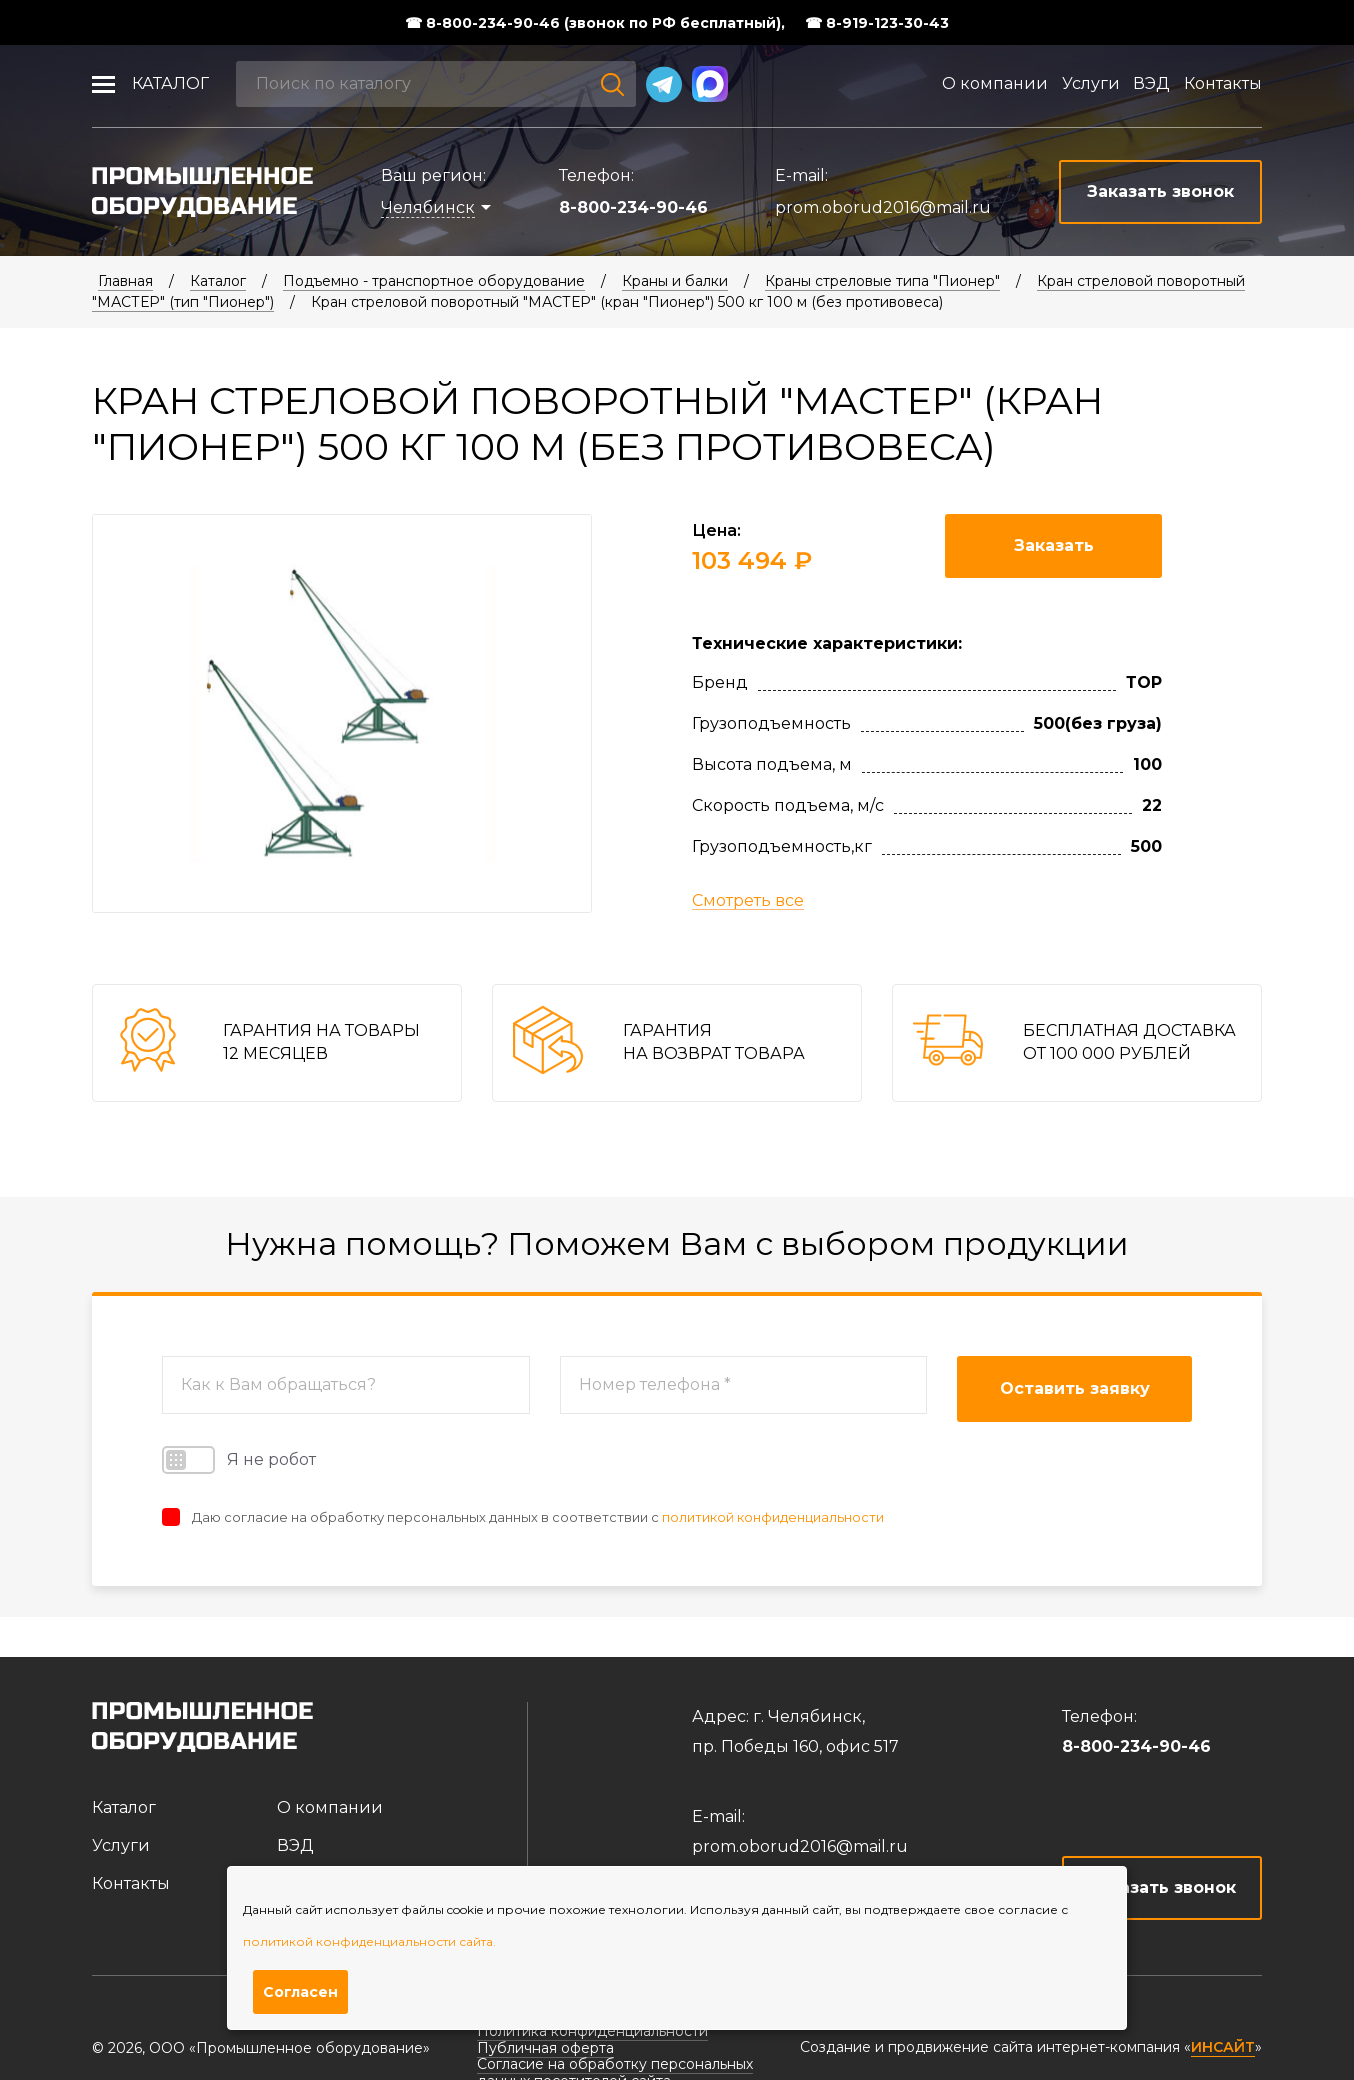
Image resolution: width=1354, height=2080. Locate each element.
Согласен (300, 1992)
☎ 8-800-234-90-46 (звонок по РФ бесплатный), (595, 23)
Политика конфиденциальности (592, 2031)
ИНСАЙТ (1223, 2047)
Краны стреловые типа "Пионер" (882, 281)
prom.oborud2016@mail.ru (883, 207)
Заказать (1054, 545)
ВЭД (1151, 83)
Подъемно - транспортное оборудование (434, 281)
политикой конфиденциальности (773, 1517)
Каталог (170, 83)
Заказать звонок (1162, 1887)
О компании (995, 83)
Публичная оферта (545, 2048)
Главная (125, 281)
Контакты (1223, 83)
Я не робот (239, 1460)
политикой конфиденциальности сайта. (369, 1941)
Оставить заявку (1075, 1388)
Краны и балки (675, 281)
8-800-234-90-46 (633, 207)
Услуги (1091, 83)
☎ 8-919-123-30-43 (877, 23)
